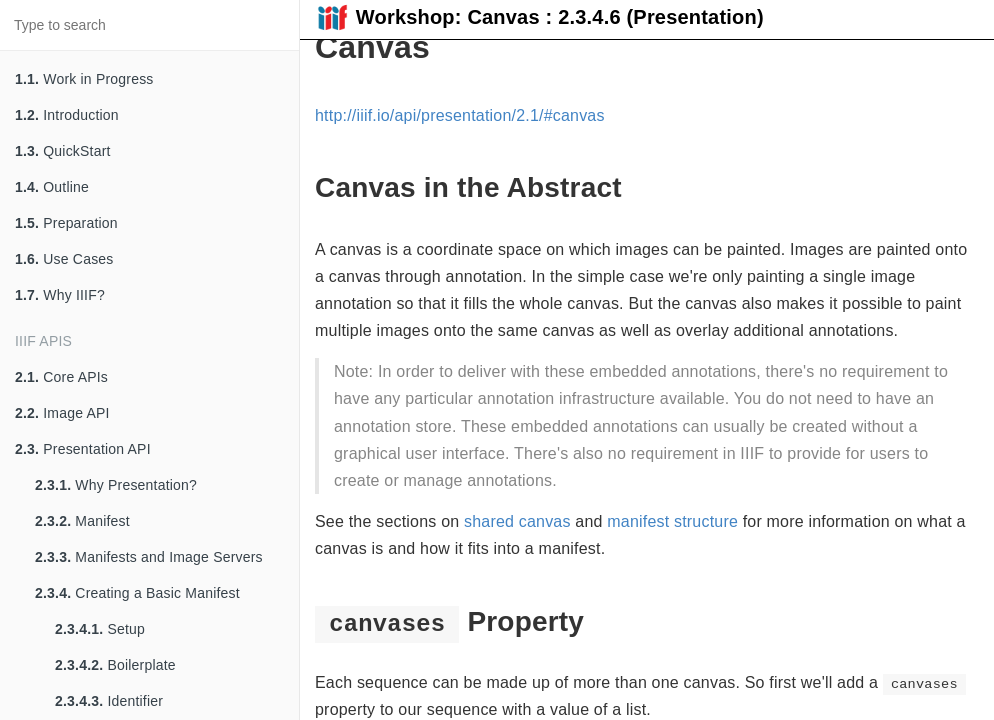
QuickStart (63, 151)
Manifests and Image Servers (149, 557)
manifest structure (672, 521)
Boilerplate (115, 665)
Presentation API (83, 449)
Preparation (66, 223)
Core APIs (61, 377)
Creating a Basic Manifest (137, 593)
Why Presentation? (116, 485)
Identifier (109, 701)
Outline (52, 187)
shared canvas (517, 521)
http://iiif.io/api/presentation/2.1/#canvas (460, 115)
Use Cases (64, 259)
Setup (100, 629)
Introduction (67, 115)
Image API (62, 413)
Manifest (82, 521)
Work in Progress (84, 79)
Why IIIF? (60, 295)
